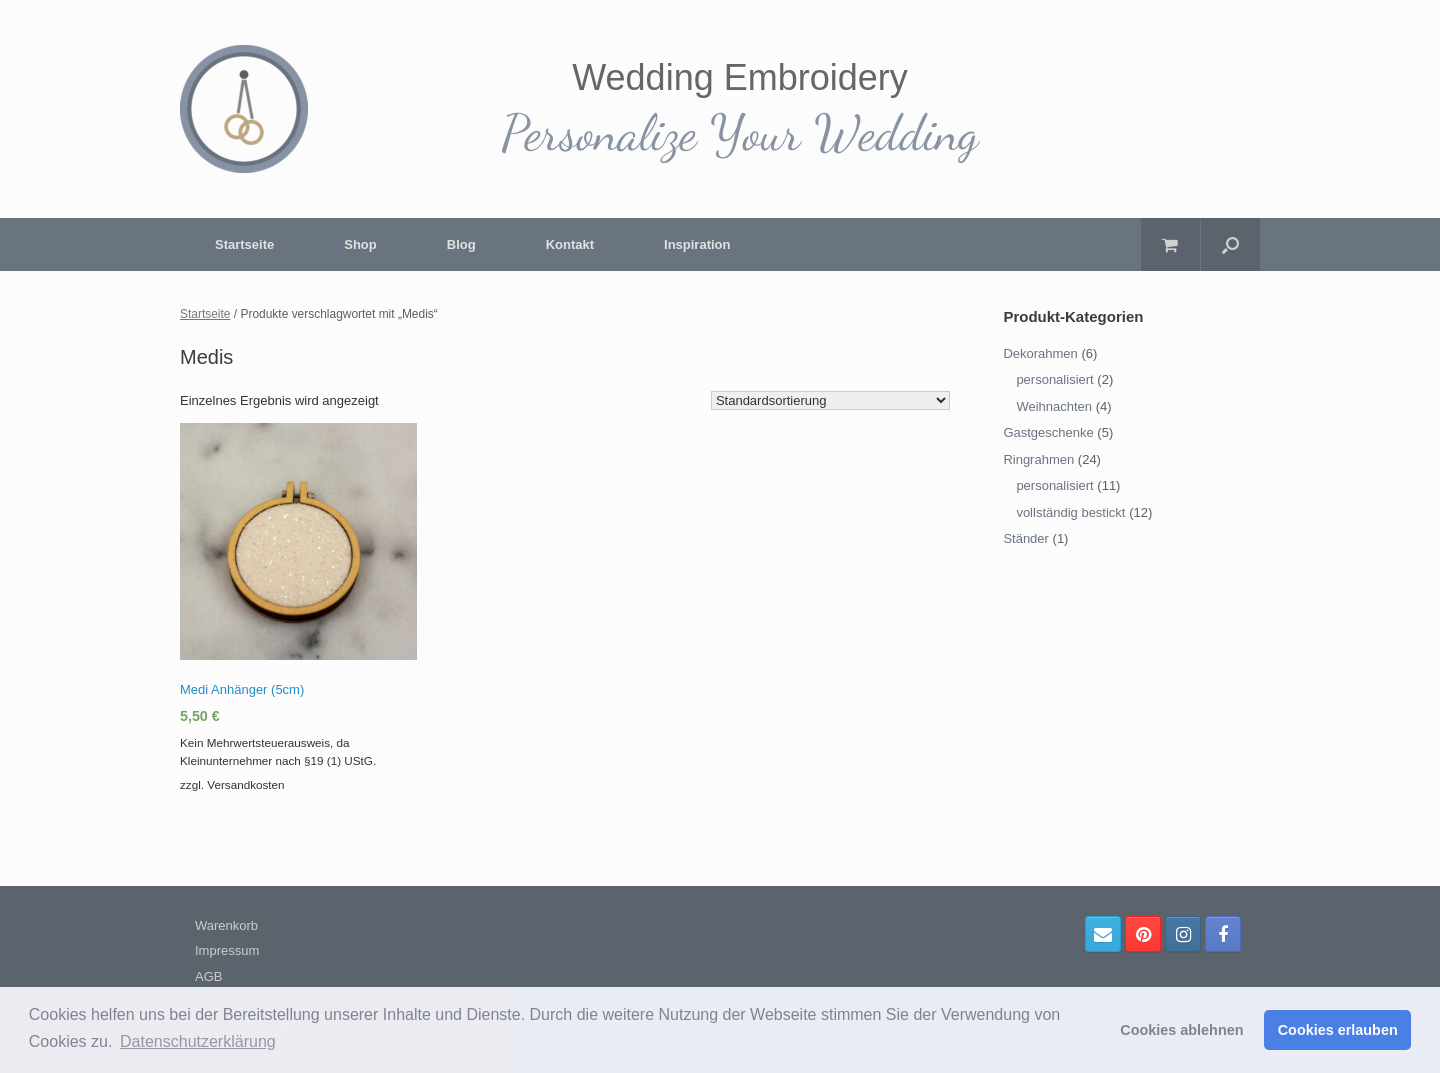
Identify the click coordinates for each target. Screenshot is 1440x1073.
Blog (461, 244)
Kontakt (570, 244)
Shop (360, 244)
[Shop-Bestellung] (830, 400)
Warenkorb (226, 925)
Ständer (1026, 538)
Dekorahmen (1040, 353)
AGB (208, 976)
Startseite (244, 244)
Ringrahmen (1038, 459)
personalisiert (1054, 379)
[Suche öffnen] (1230, 244)
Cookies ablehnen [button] (1181, 1030)
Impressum (227, 950)
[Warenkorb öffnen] (1170, 244)
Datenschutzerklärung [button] (198, 1041)
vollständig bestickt (1070, 512)
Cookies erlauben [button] (1338, 1030)
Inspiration (697, 244)
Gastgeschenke (1048, 432)
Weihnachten (1054, 406)
